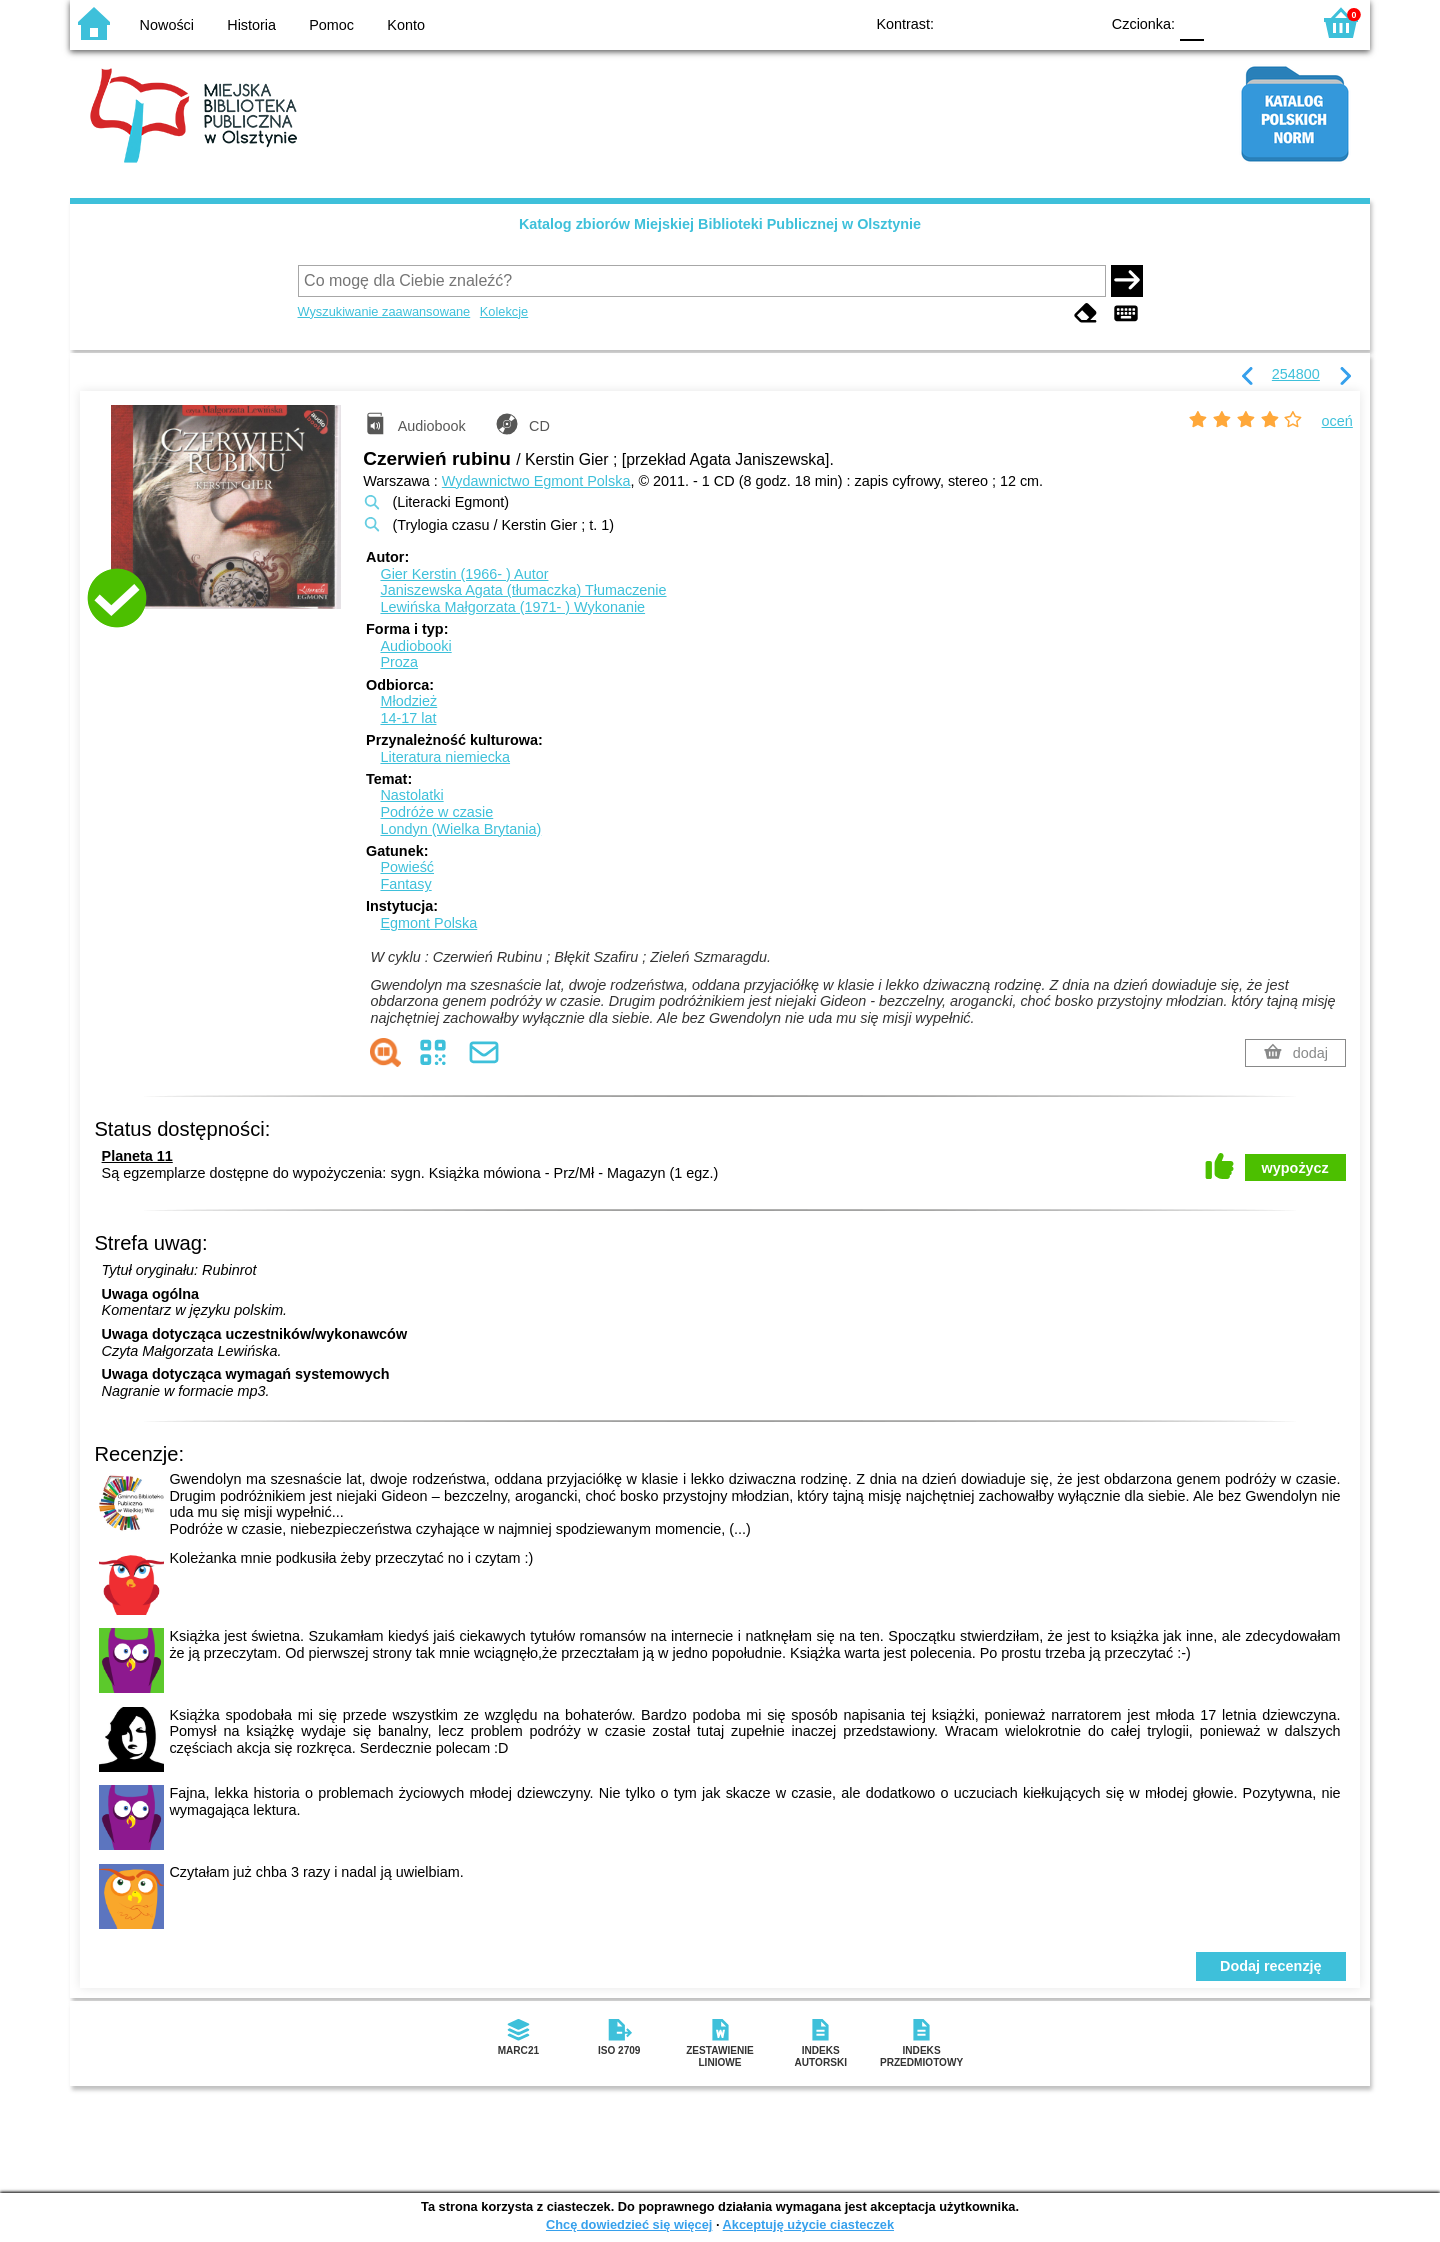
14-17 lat (408, 718)
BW (997, 22)
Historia (251, 25)
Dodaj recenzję (1271, 1966)
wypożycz (1295, 1168)
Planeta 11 (137, 1156)
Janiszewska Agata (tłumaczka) (523, 590)
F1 (1226, 22)
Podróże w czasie (436, 812)
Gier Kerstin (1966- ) (464, 574)
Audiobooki (415, 646)
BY (1077, 22)
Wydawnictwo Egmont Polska (536, 481)
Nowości (167, 25)
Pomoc (331, 25)
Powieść (407, 867)
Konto (406, 25)
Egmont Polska (428, 923)
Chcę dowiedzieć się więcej (629, 2224)
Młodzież (408, 701)
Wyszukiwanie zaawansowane (384, 311)
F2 (1272, 22)
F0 (1191, 22)
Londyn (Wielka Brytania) (460, 829)
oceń (1337, 421)
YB (1037, 22)
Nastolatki (411, 795)
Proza (399, 662)
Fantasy (405, 884)
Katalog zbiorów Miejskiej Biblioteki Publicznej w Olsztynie (720, 224)
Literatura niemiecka (445, 757)
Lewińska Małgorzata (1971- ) (512, 607)
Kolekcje (504, 311)
